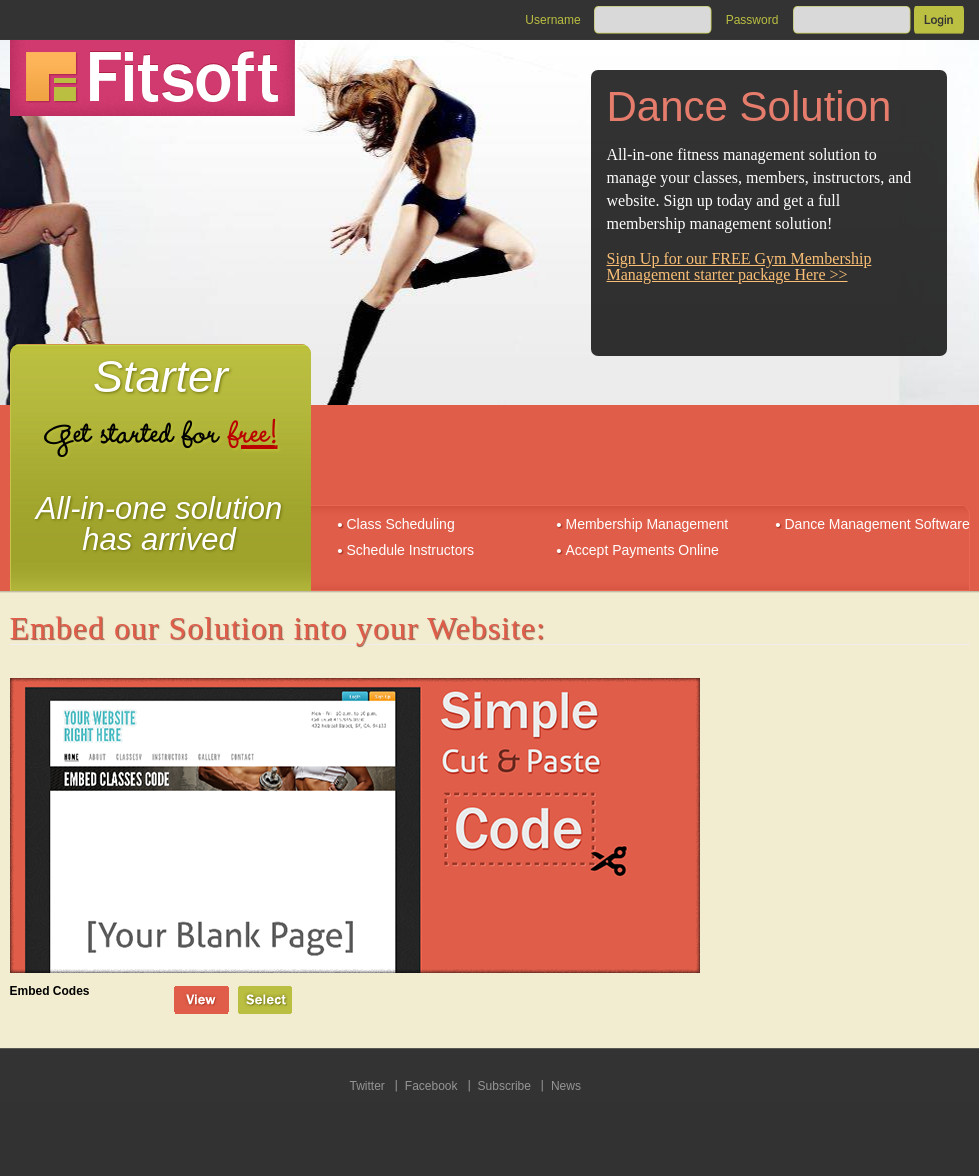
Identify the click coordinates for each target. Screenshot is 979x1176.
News (566, 1086)
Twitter (367, 1086)
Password (752, 20)
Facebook (431, 1086)
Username (552, 20)
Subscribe (504, 1086)
